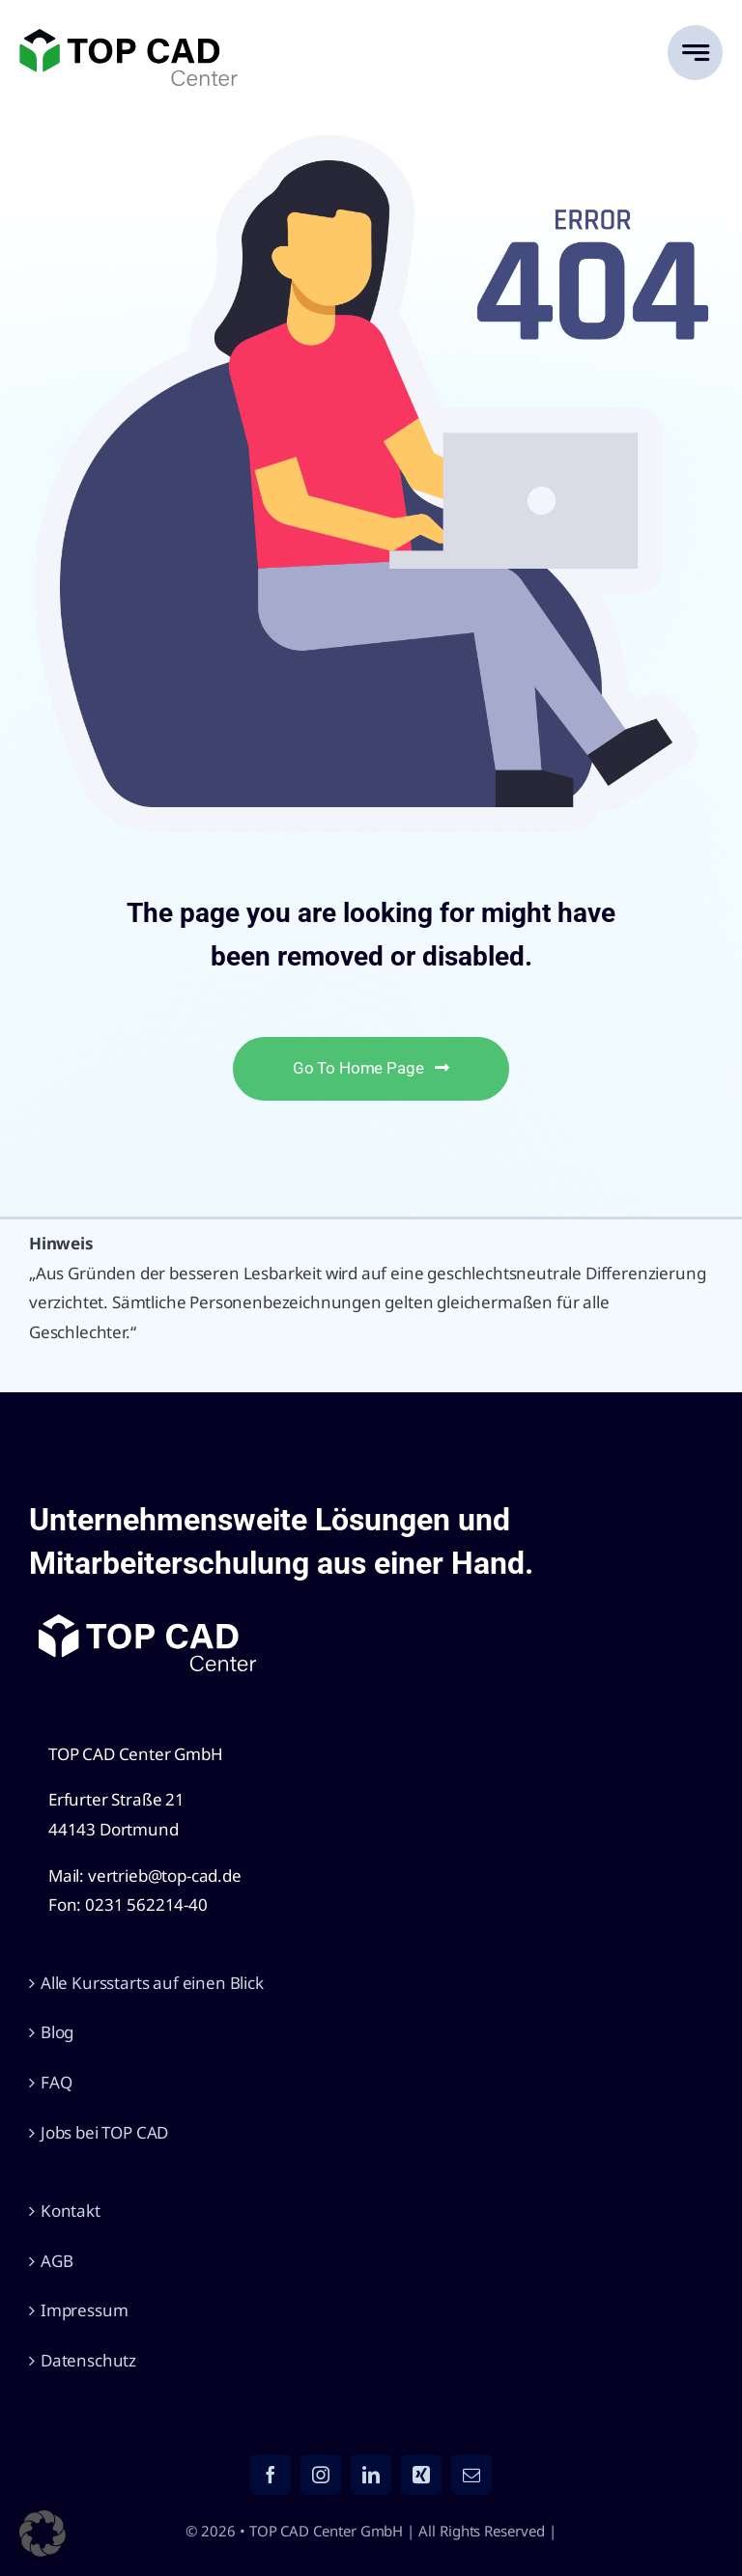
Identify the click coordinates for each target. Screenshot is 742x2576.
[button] (42, 2533)
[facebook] (270, 2474)
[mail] (471, 2474)
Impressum (84, 2310)
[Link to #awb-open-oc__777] (695, 52)
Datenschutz (88, 2360)
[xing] (421, 2474)
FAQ (56, 2082)
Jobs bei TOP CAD (104, 2132)
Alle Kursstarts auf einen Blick (152, 1983)
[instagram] (320, 2474)
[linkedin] (371, 2474)
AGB (57, 2261)
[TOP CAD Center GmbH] (128, 37)
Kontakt (70, 2210)
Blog (57, 2032)
